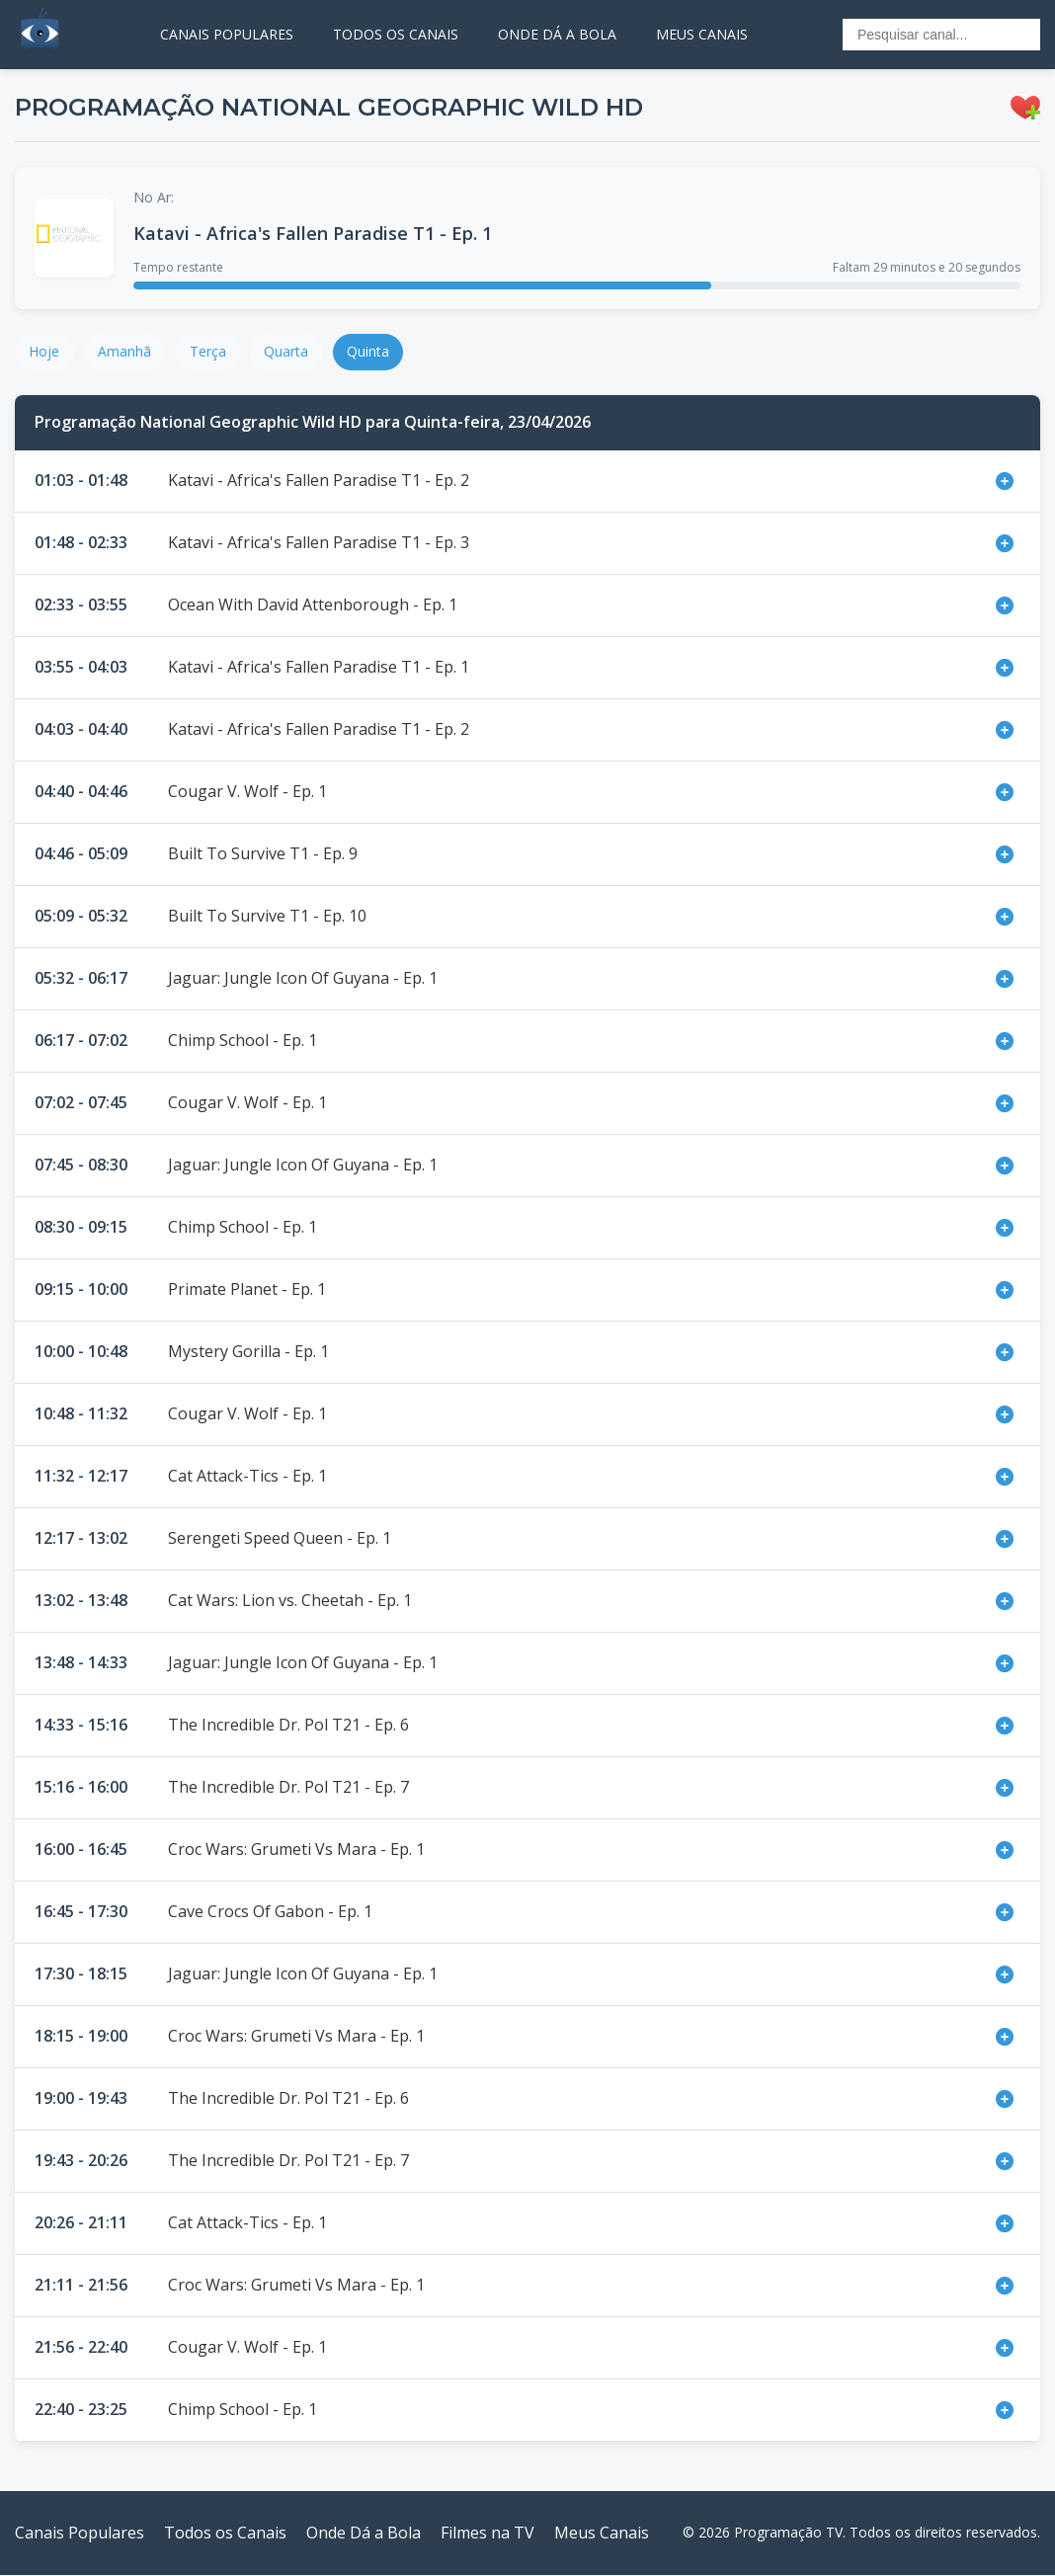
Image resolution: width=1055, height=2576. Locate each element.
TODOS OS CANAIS (395, 34)
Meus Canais (601, 2533)
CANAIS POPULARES (226, 34)
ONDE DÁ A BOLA (557, 34)
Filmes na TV (487, 2533)
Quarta (291, 352)
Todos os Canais (225, 2533)
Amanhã (126, 352)
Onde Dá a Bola (363, 2533)
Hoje (45, 352)
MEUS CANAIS (702, 34)
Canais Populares (79, 2533)
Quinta (374, 352)
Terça (211, 352)
